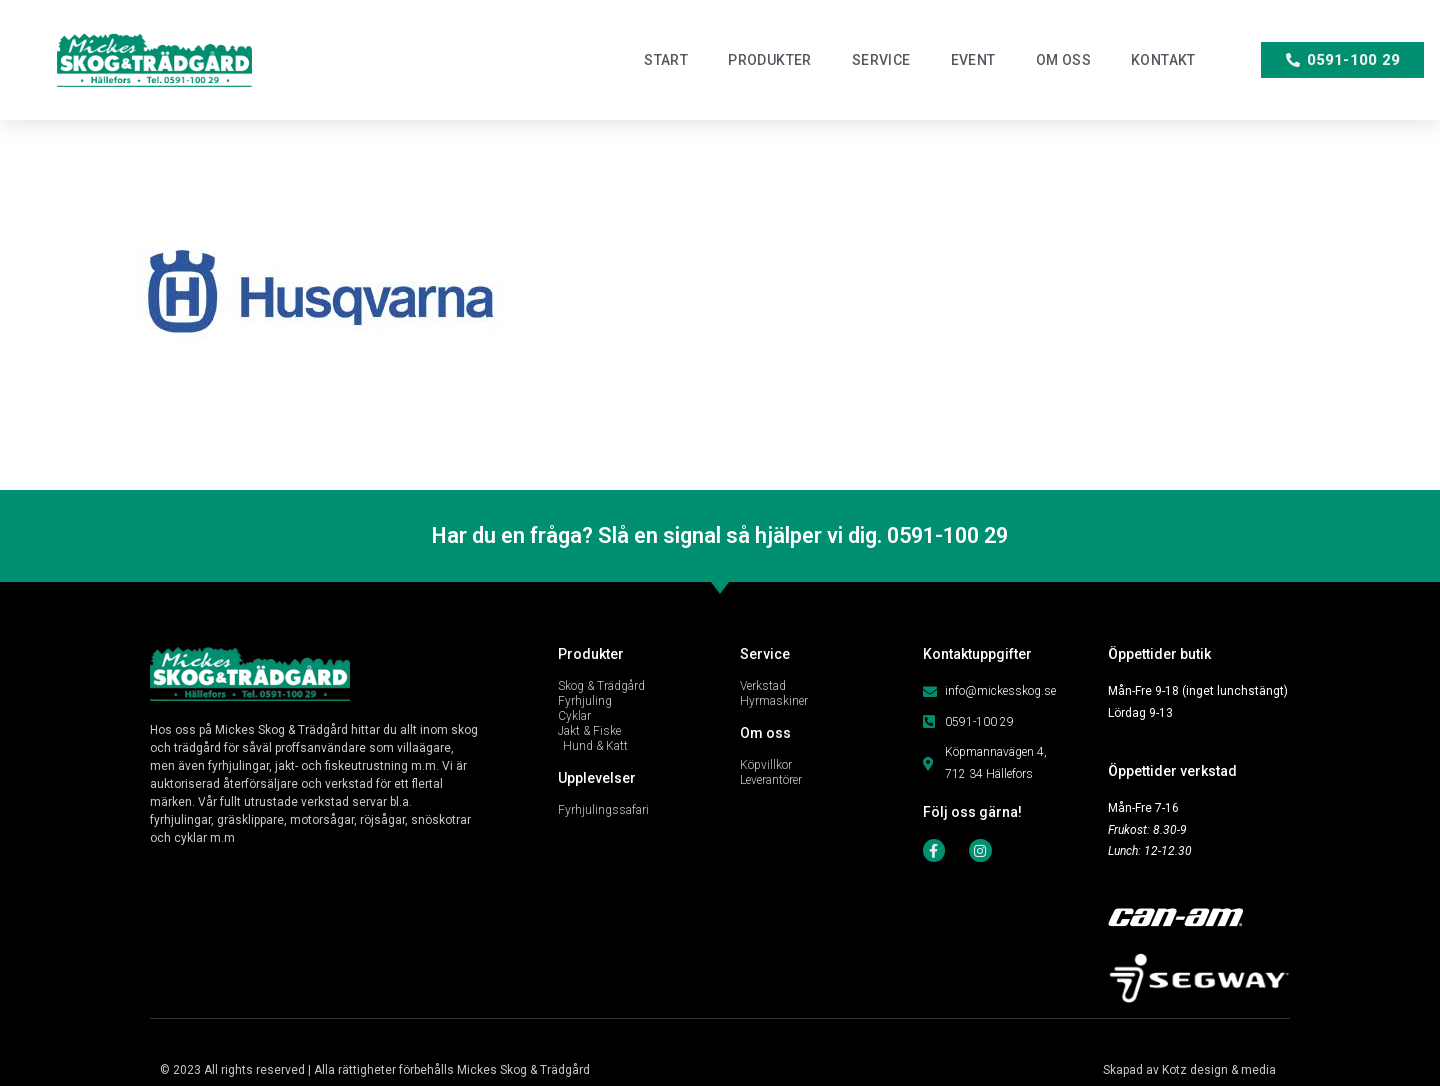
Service (881, 60)
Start (666, 60)
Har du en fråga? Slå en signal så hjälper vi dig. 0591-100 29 (720, 535)
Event (973, 60)
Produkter (770, 60)
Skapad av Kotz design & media (1189, 1070)
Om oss (1063, 60)
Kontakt (1163, 60)
